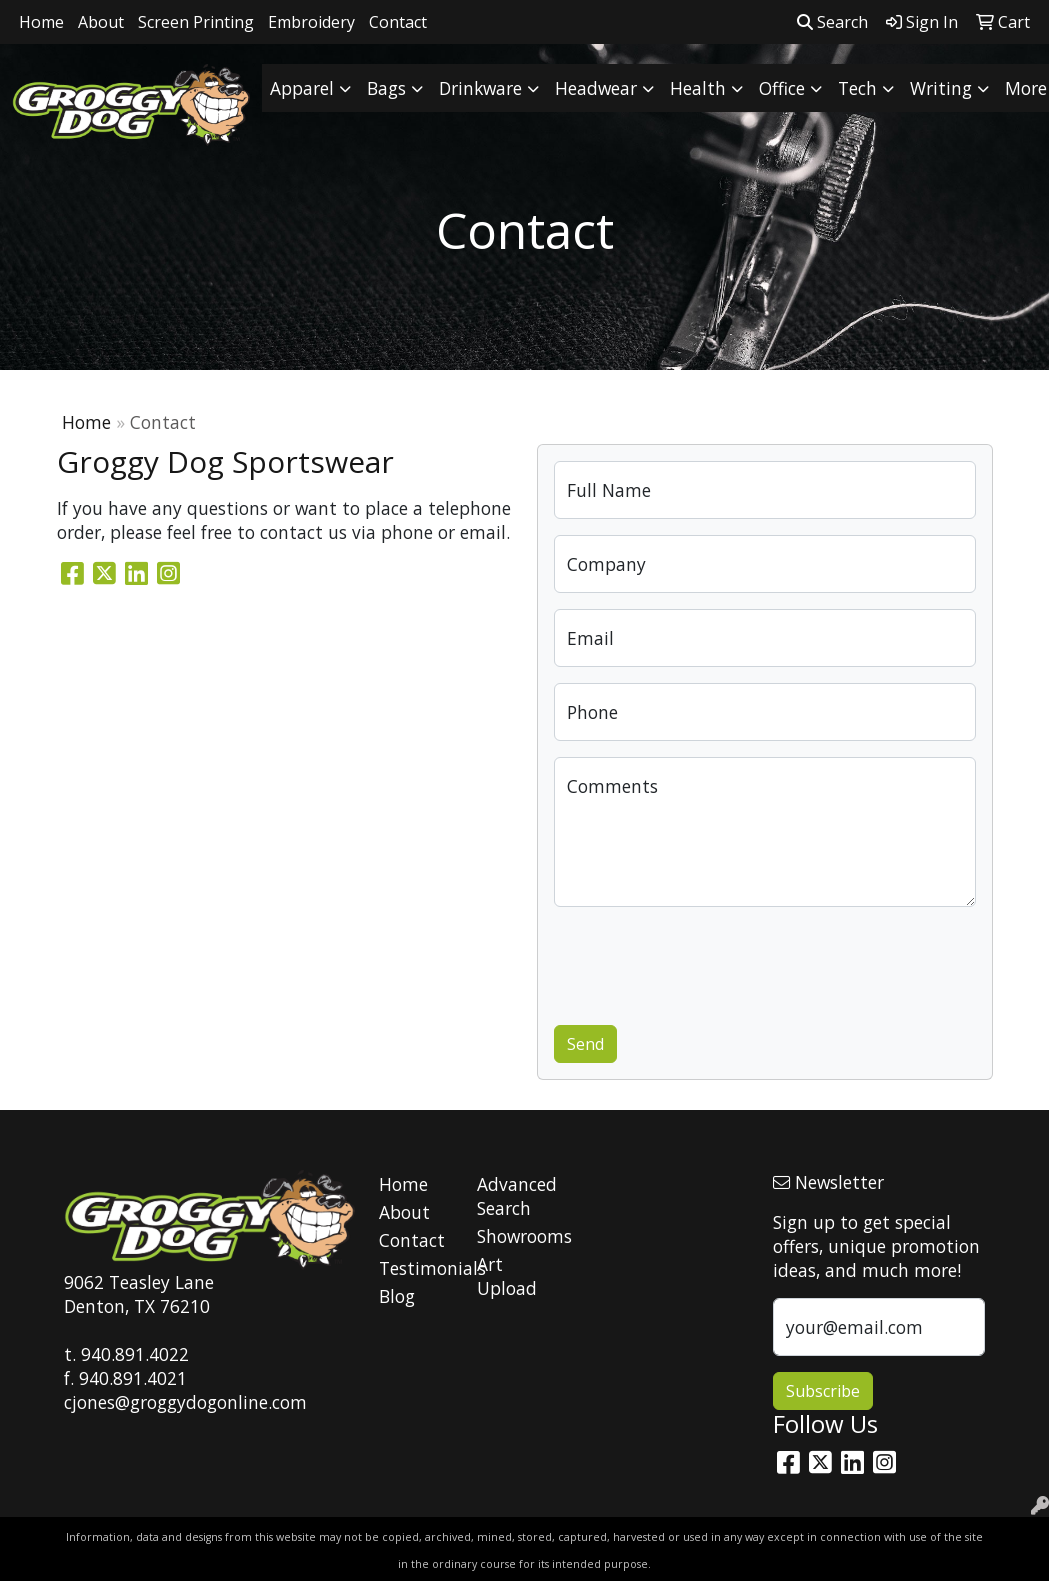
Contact (398, 22)
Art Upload (507, 1276)
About (101, 22)
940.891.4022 (135, 1354)
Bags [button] (386, 88)
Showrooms (514, 1236)
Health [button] (698, 88)
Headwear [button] (596, 88)
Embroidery (311, 22)
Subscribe (823, 1391)
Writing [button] (941, 88)
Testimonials (416, 1268)
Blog (397, 1296)
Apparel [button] (302, 88)
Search (832, 22)
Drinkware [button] (480, 88)
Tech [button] (857, 88)
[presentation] (706, 962)
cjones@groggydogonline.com (185, 1402)
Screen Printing (196, 22)
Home (41, 22)
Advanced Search (514, 1196)
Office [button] (782, 88)
